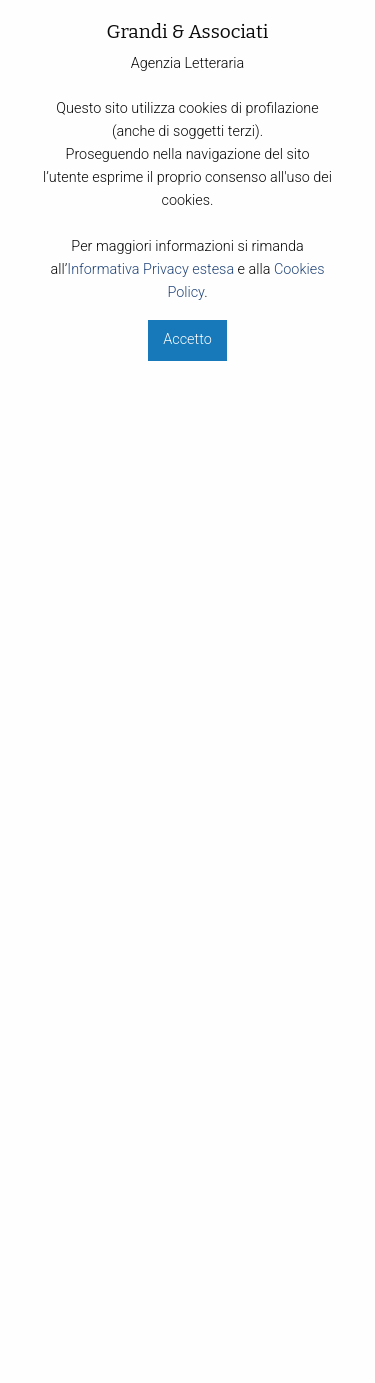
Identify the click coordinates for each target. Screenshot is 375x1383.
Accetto (187, 339)
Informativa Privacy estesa (150, 269)
